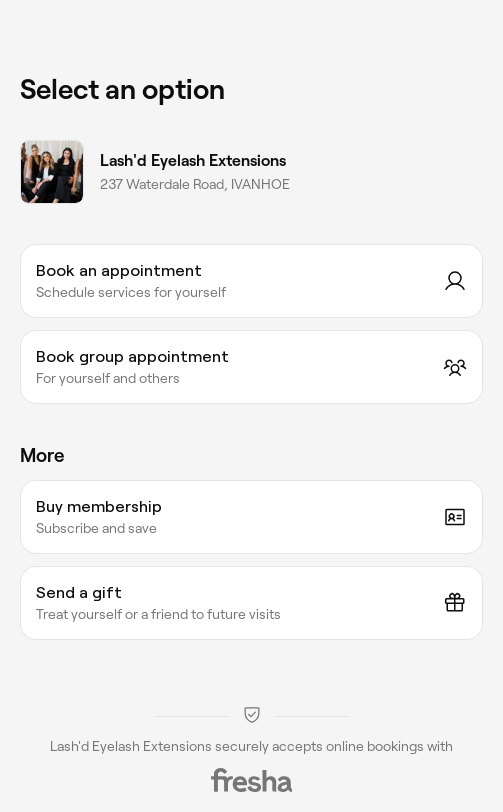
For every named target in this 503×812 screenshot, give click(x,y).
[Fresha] (252, 780)
